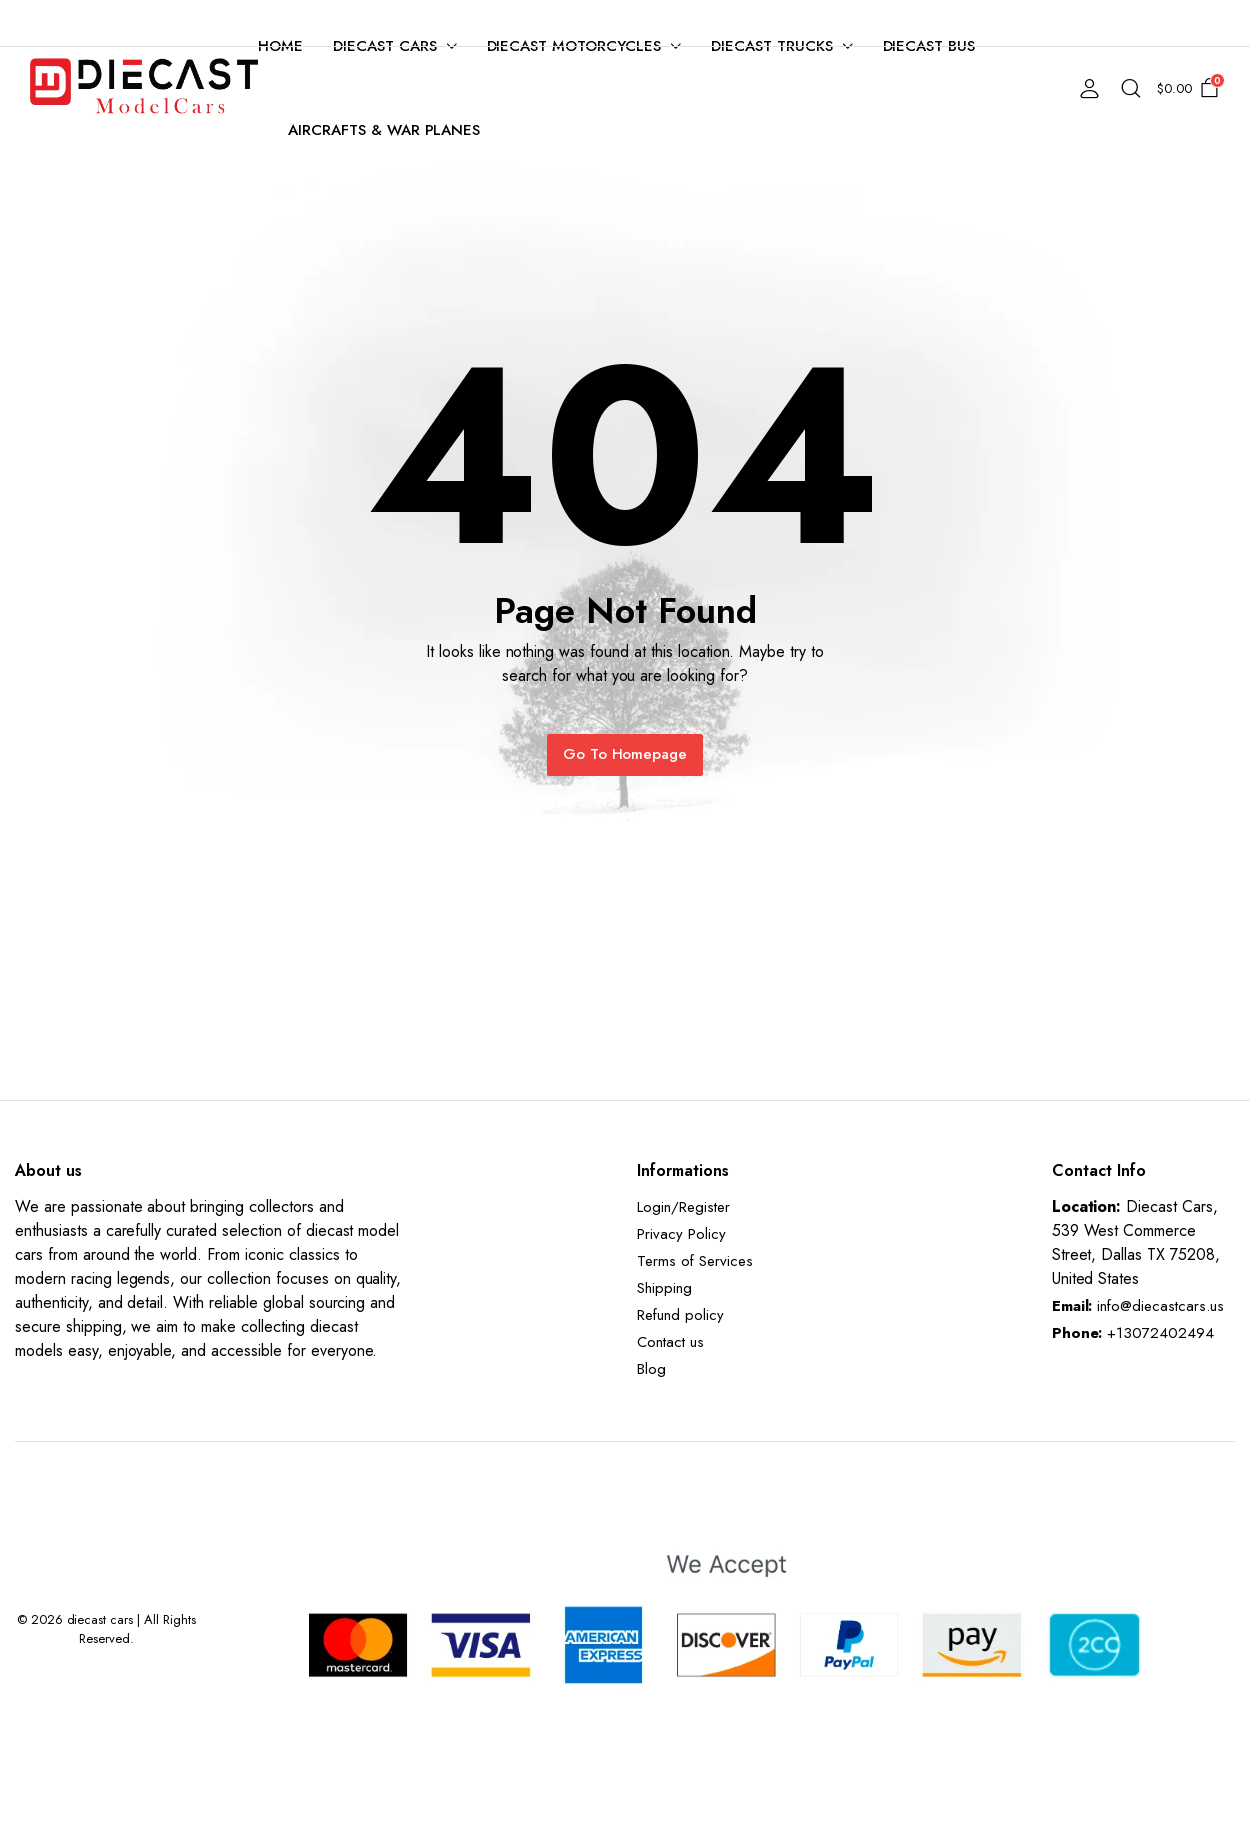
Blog (651, 1369)
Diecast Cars (385, 46)
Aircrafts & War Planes (384, 130)
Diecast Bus (929, 46)
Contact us (670, 1342)
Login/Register (683, 1207)
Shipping (664, 1288)
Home (280, 46)
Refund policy (680, 1315)
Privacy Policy (681, 1234)
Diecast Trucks (772, 46)
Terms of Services (695, 1261)
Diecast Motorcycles (574, 46)
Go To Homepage (625, 754)
